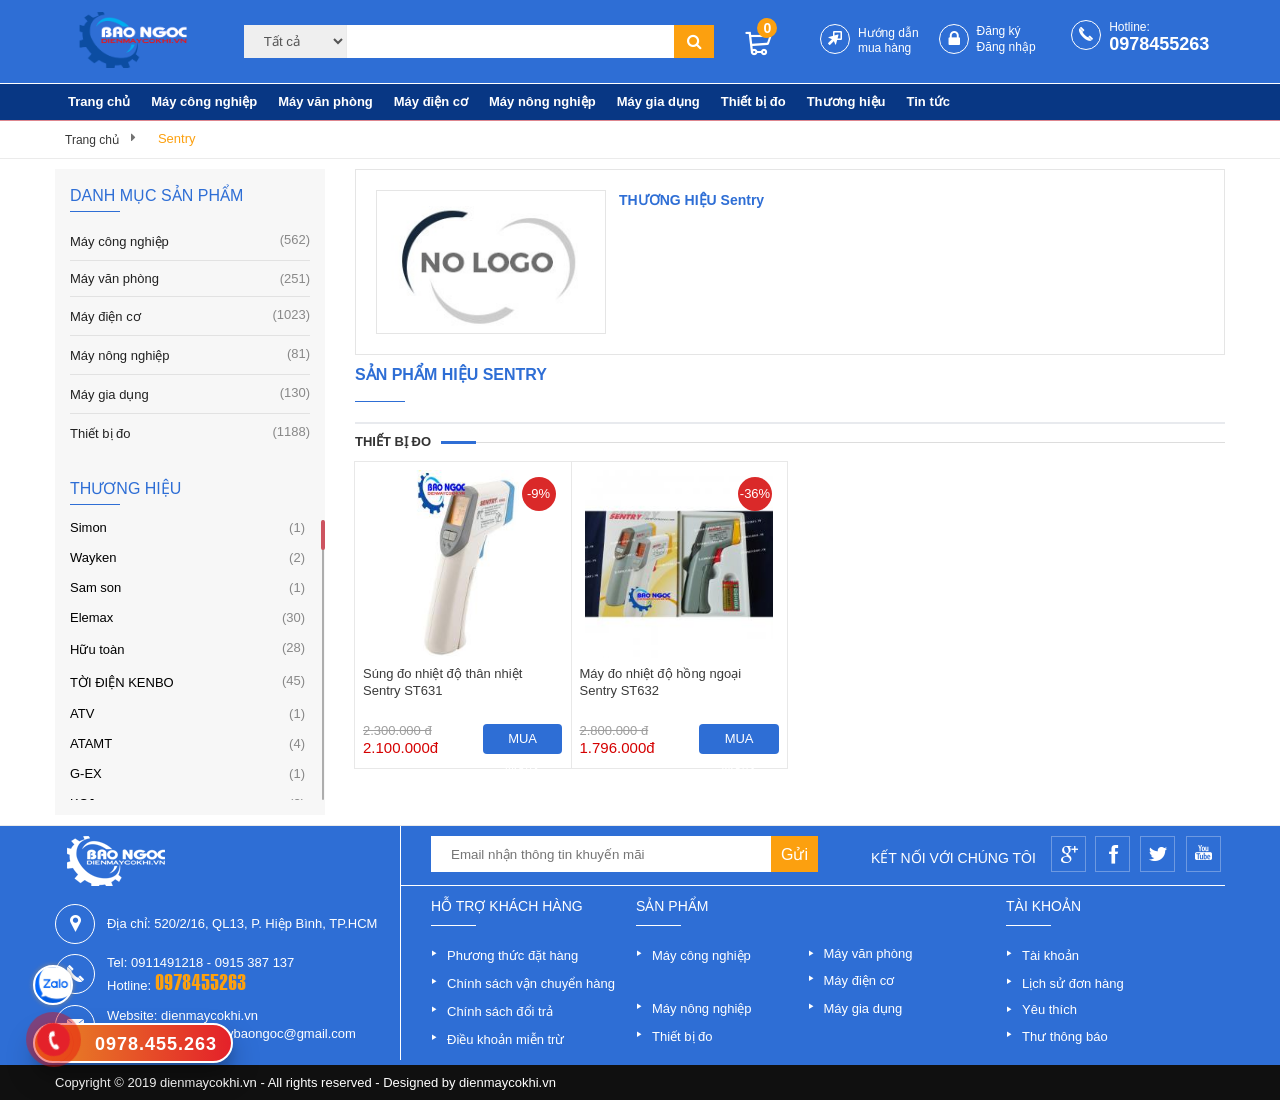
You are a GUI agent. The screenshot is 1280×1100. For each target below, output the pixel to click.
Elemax (91, 617)
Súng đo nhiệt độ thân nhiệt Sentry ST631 (442, 682)
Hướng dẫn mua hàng (888, 40)
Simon (88, 527)
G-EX (86, 773)
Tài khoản (1050, 955)
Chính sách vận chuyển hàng (531, 983)
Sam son (95, 587)
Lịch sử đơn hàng (1073, 983)
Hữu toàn (97, 649)
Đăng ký (999, 31)
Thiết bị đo (753, 101)
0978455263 (1159, 44)
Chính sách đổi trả (500, 1011)
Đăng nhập (1006, 47)
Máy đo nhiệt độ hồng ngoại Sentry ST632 (661, 682)
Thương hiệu (846, 101)
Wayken (93, 557)
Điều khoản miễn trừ (505, 1039)
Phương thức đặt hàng (512, 955)
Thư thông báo (1065, 1036)
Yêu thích (1049, 1009)
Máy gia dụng (658, 101)
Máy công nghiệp (204, 101)
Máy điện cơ (431, 101)
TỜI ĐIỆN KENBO (122, 682)
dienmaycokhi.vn (507, 1082)
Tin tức (928, 101)
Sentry (177, 138)
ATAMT (91, 743)
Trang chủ (99, 101)
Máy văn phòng (325, 101)
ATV (82, 713)
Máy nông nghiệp (542, 101)
